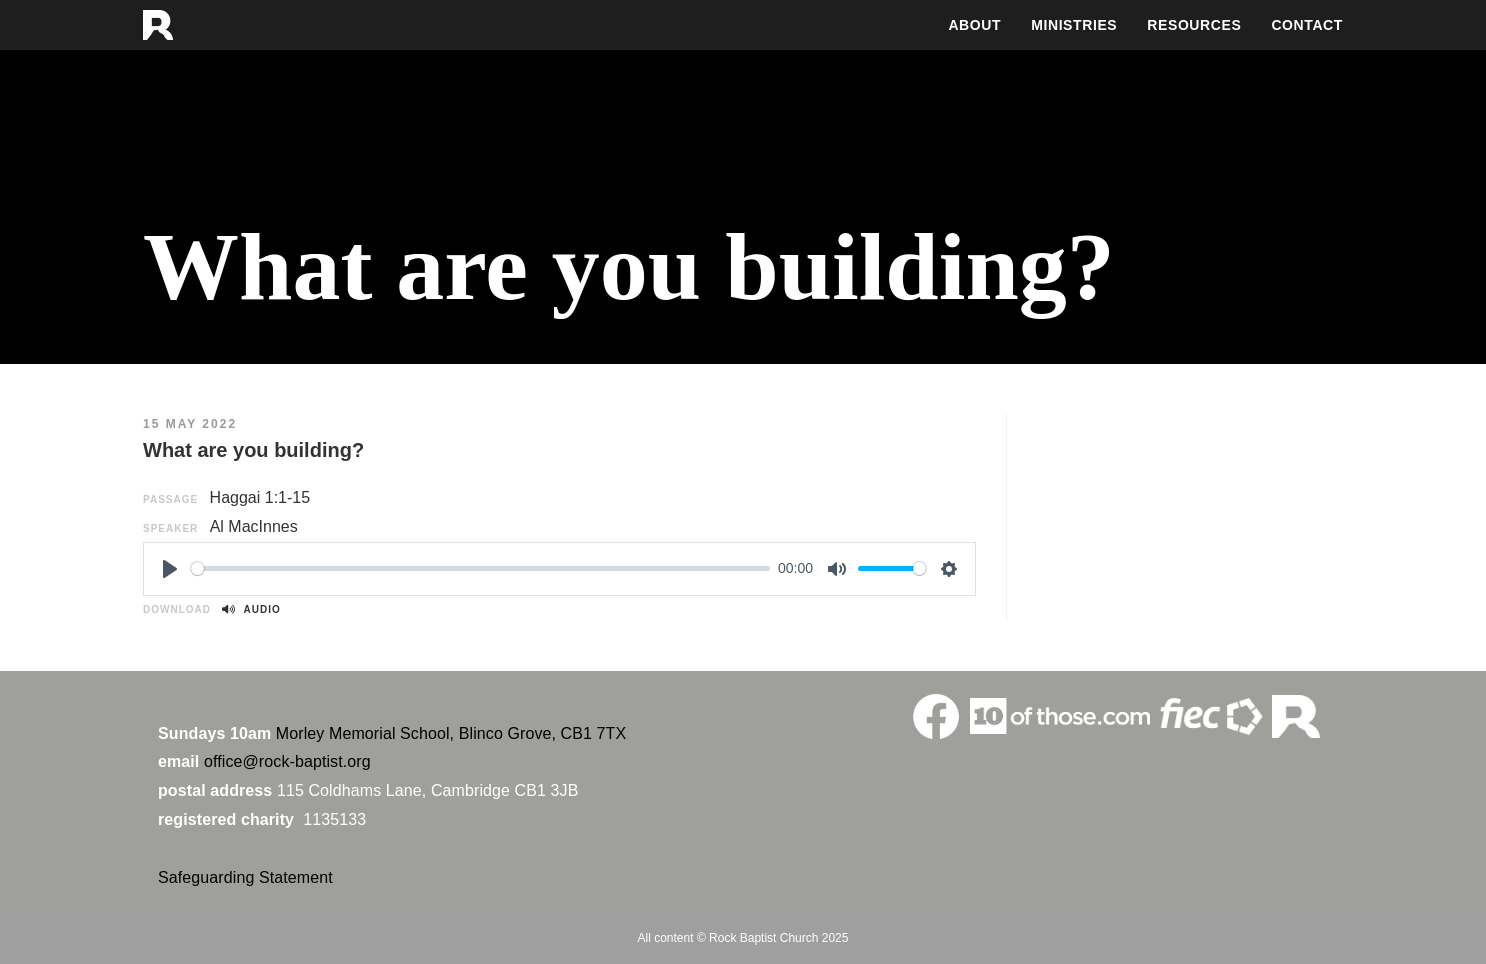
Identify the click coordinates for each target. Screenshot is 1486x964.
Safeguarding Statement (245, 877)
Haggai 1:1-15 (260, 497)
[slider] (480, 568)
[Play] (170, 569)
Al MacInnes (254, 526)
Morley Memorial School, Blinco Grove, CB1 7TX (451, 733)
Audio (251, 609)
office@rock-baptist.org (287, 761)
